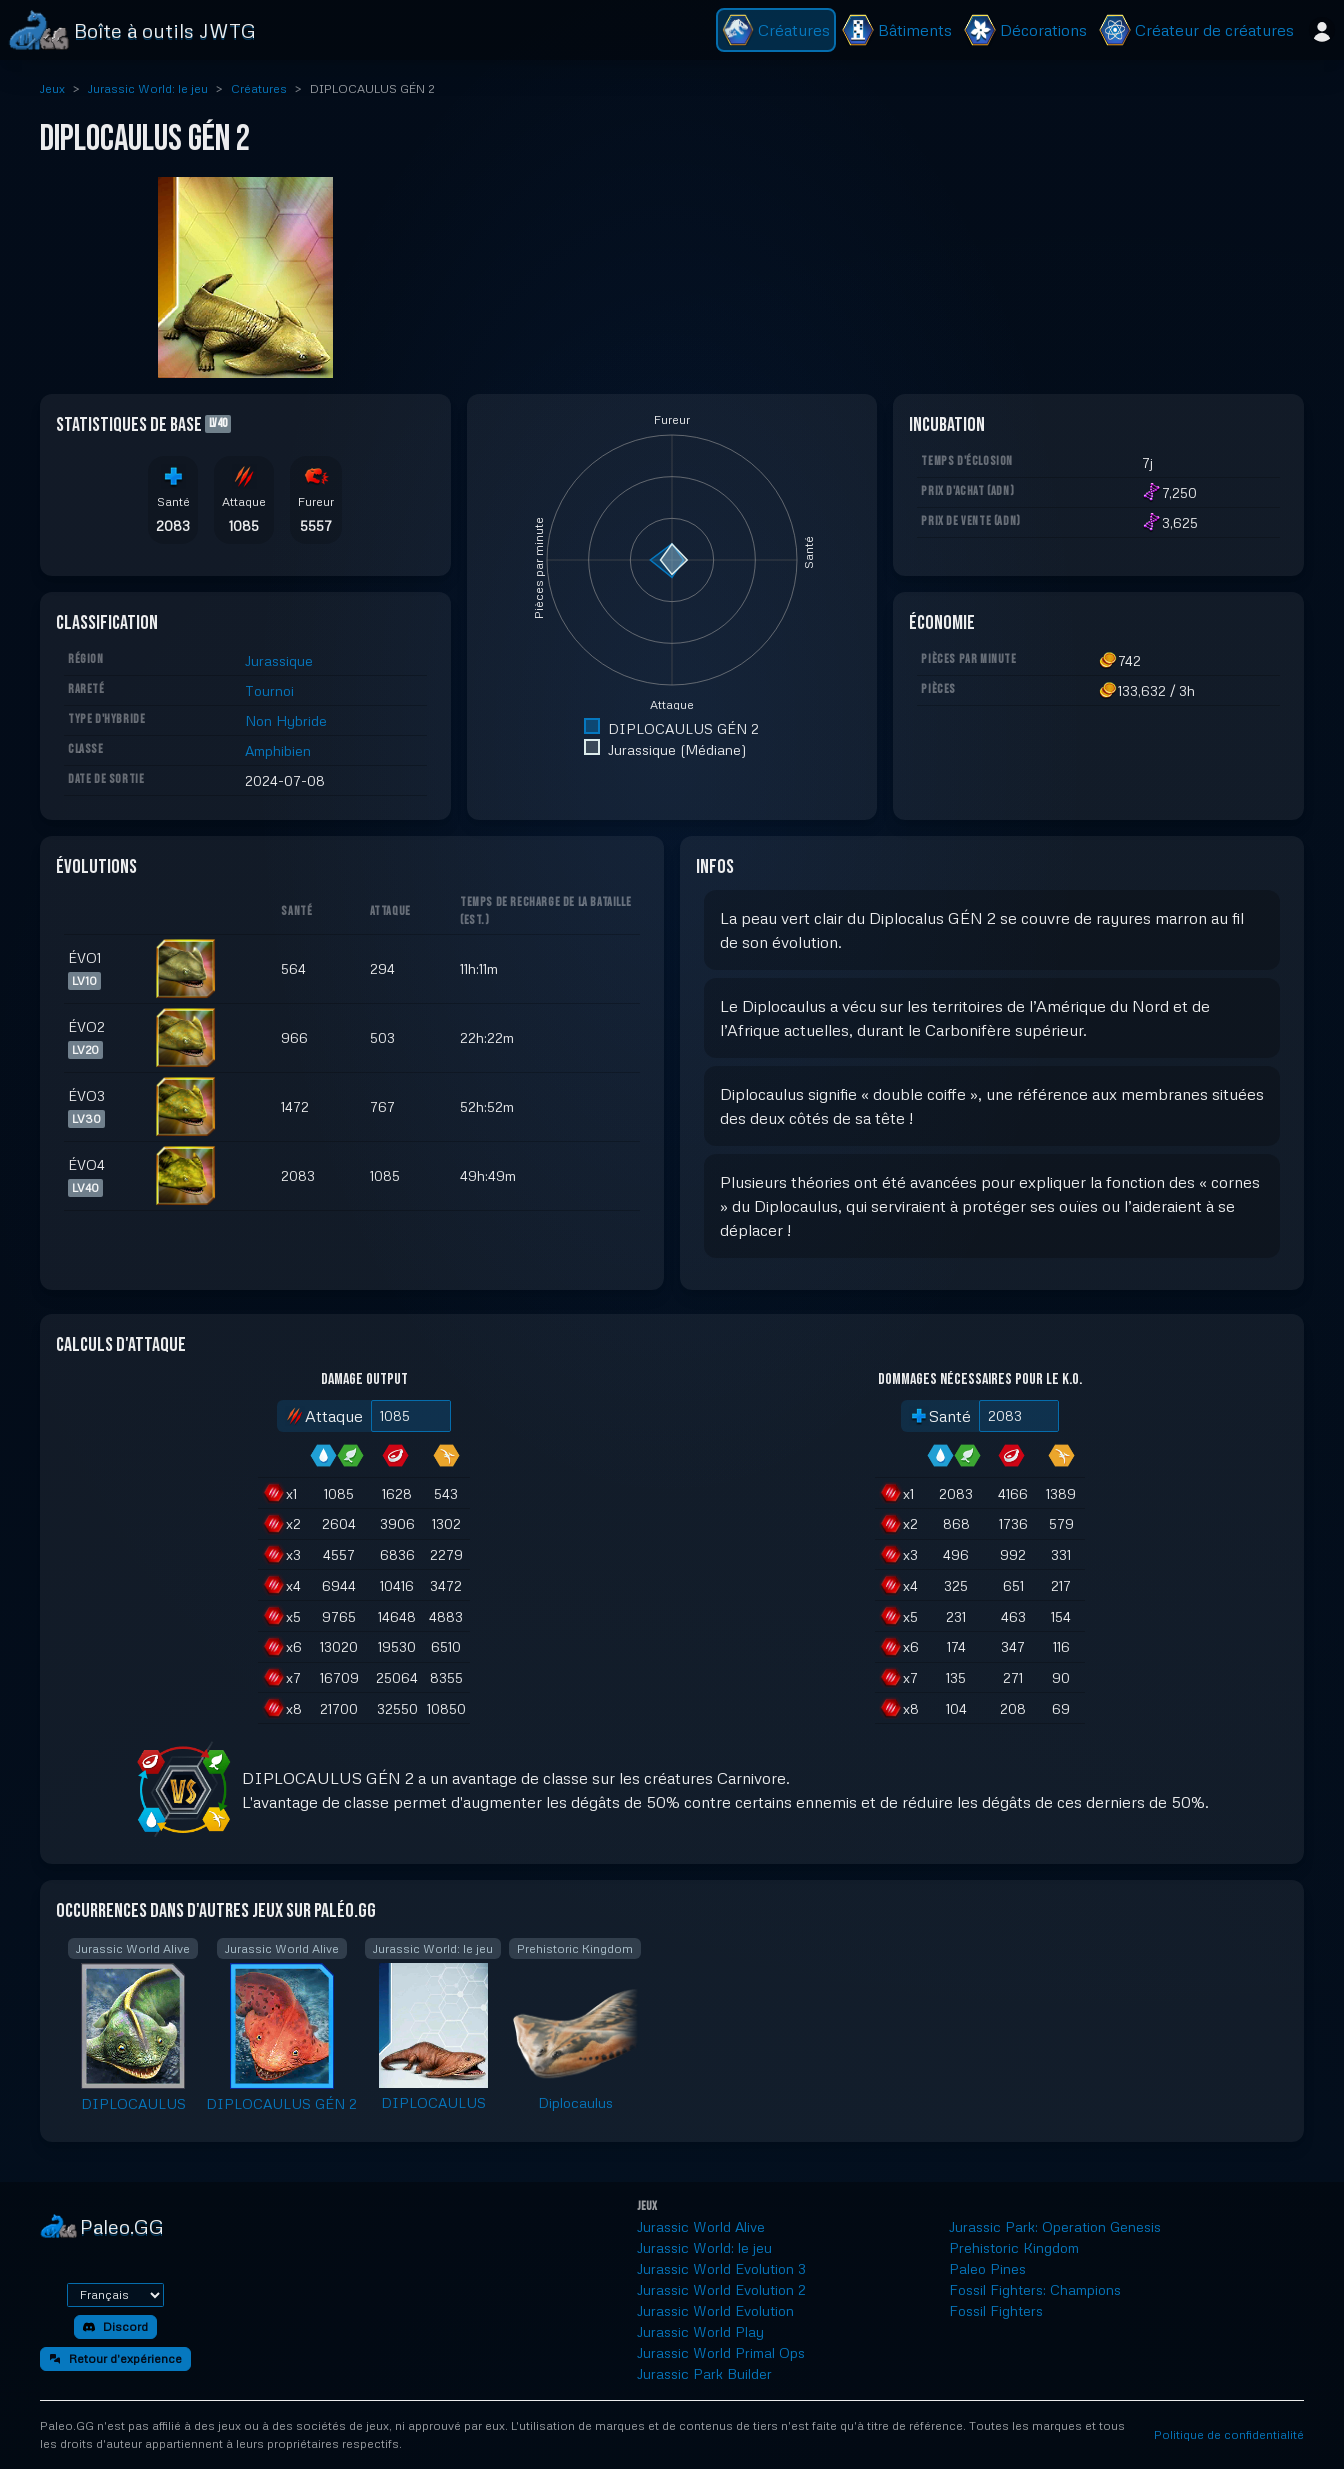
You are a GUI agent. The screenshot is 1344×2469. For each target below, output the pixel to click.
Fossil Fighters (996, 2310)
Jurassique (279, 660)
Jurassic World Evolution (715, 2310)
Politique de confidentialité (1229, 2434)
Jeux (52, 88)
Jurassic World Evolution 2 (721, 2289)
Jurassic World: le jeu (148, 88)
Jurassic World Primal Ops (721, 2352)
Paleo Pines (987, 2268)
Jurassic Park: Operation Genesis (1055, 2226)
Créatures (259, 88)
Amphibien (278, 750)
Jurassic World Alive (701, 2226)
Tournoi (269, 690)
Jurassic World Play (700, 2331)
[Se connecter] (1322, 30)
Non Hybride (286, 720)
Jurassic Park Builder (704, 2373)
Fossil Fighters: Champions (1035, 2289)
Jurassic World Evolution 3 (721, 2268)
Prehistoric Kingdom (1014, 2247)
